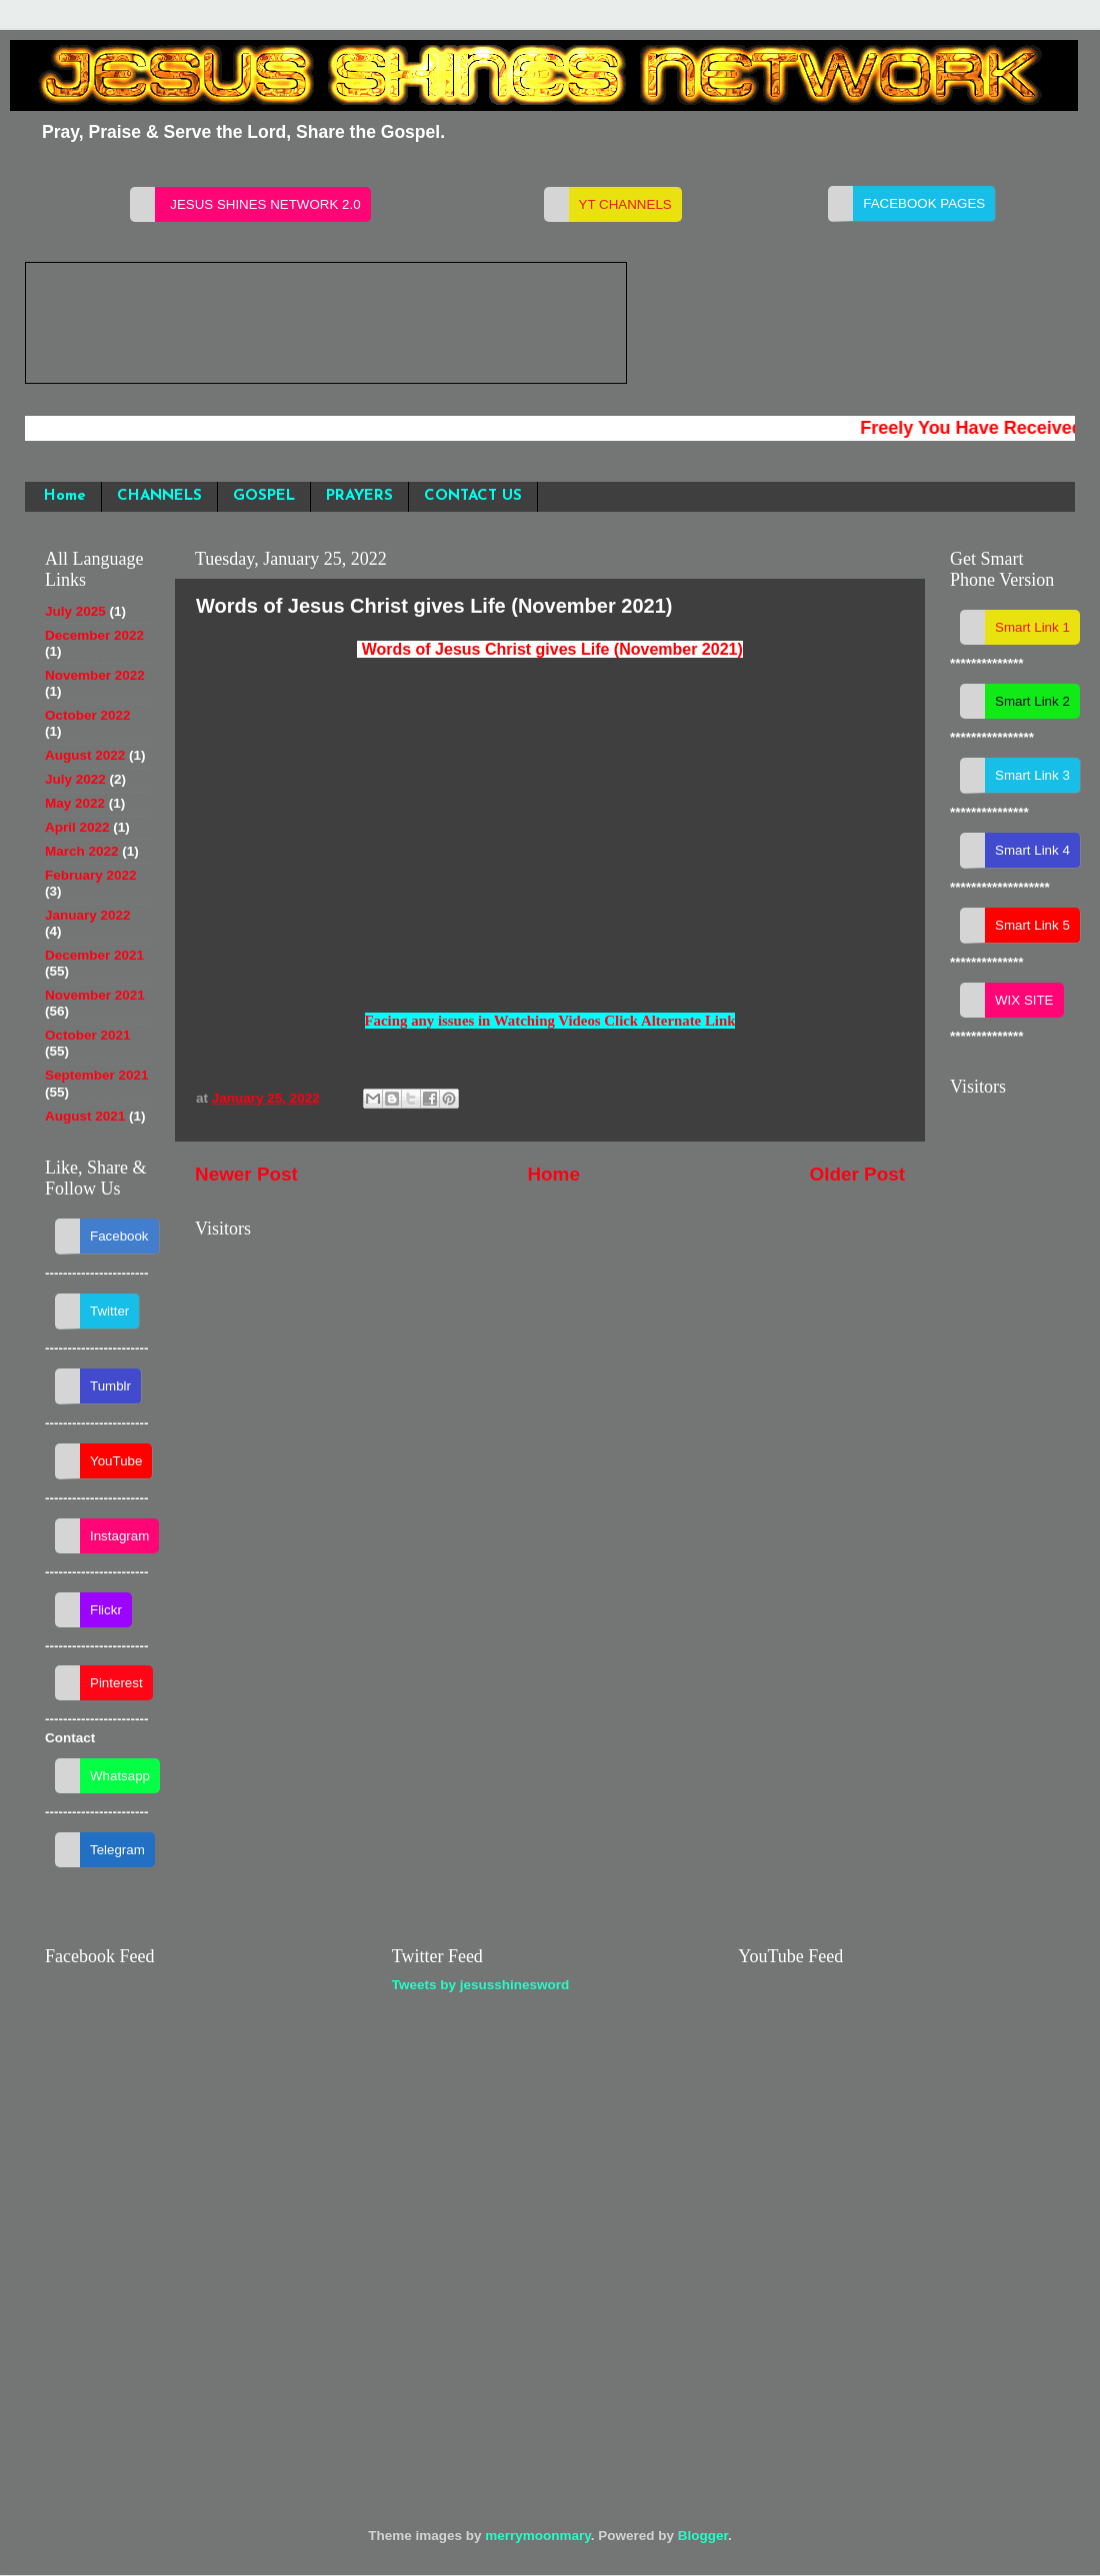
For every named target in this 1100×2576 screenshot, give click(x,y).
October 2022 (88, 715)
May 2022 (75, 803)
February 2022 (91, 875)
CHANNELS (159, 496)
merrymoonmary (538, 2535)
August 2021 (85, 1116)
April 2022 (77, 827)
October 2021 (88, 1035)
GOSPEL (264, 496)
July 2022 (75, 779)
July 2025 (75, 611)
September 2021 (97, 1075)
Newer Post (246, 1174)
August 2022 (85, 755)
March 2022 (82, 851)
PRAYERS (359, 496)
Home (65, 496)
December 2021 (94, 955)
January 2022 (88, 915)
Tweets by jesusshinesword (481, 1984)
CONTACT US (473, 496)
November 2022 (95, 675)
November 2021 (95, 995)
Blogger (703, 2535)
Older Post (857, 1174)
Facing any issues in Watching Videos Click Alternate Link (550, 1021)
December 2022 (94, 635)
